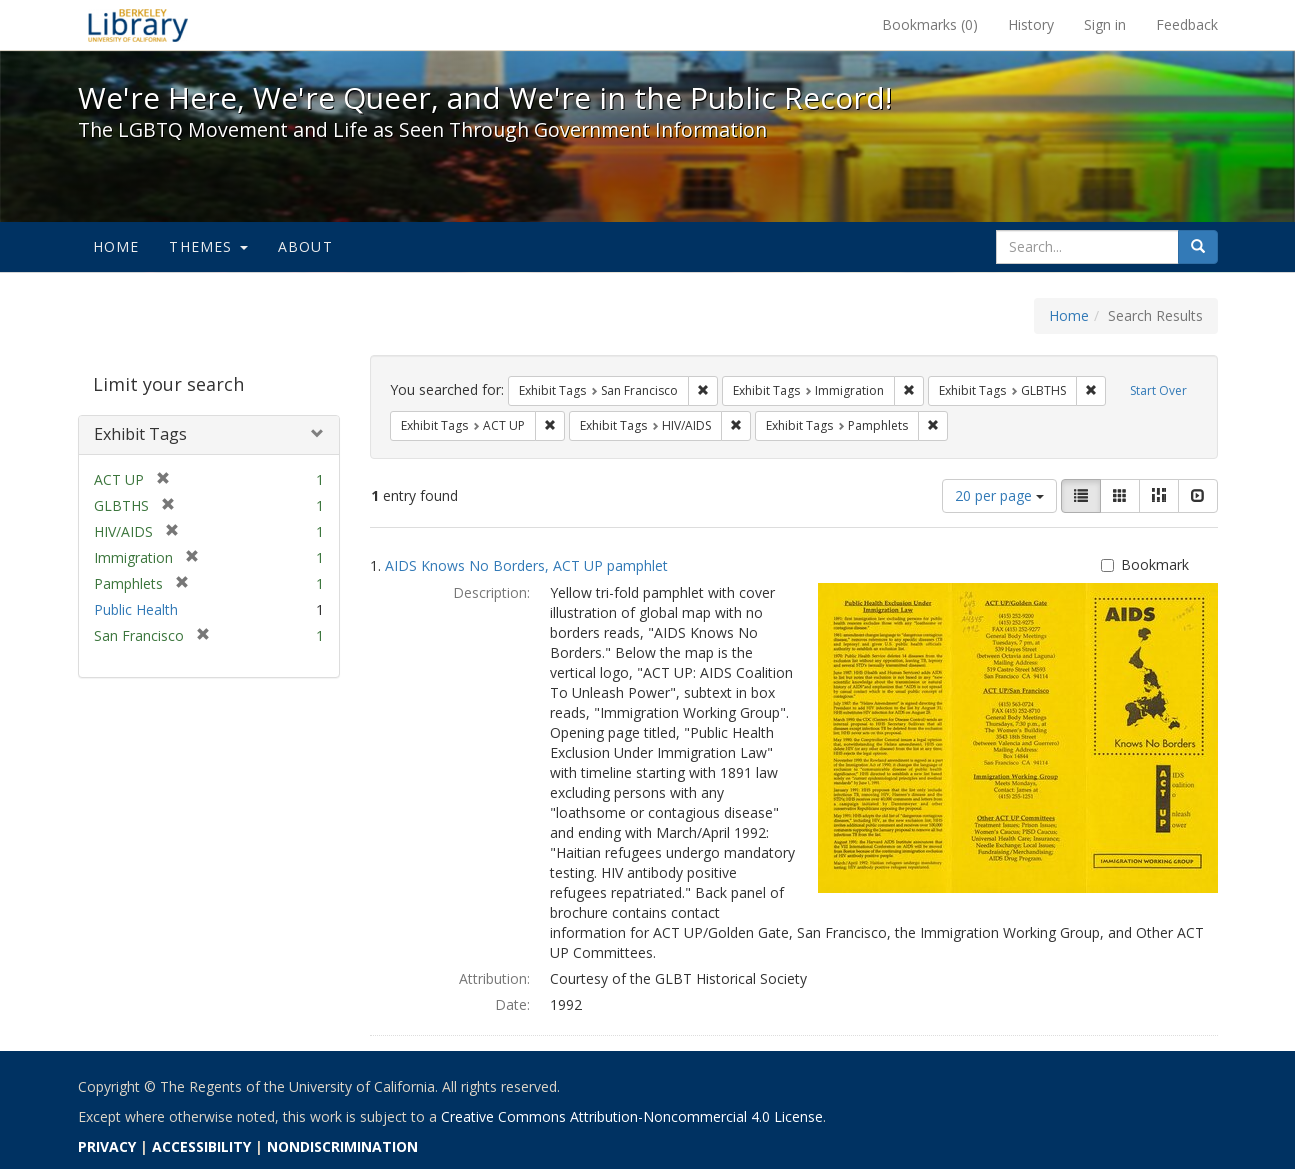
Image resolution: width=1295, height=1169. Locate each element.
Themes (208, 246)
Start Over (1158, 390)
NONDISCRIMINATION (342, 1146)
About (305, 246)
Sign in (1105, 24)
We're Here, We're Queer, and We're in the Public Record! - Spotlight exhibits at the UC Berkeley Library (138, 25)
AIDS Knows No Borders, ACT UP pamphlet (526, 565)
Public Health (136, 609)
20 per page (999, 495)
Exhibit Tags (140, 434)
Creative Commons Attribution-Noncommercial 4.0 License (632, 1116)
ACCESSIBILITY (201, 1146)
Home (116, 246)
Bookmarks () (930, 24)
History (1031, 24)
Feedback (1187, 24)
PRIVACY (107, 1146)
